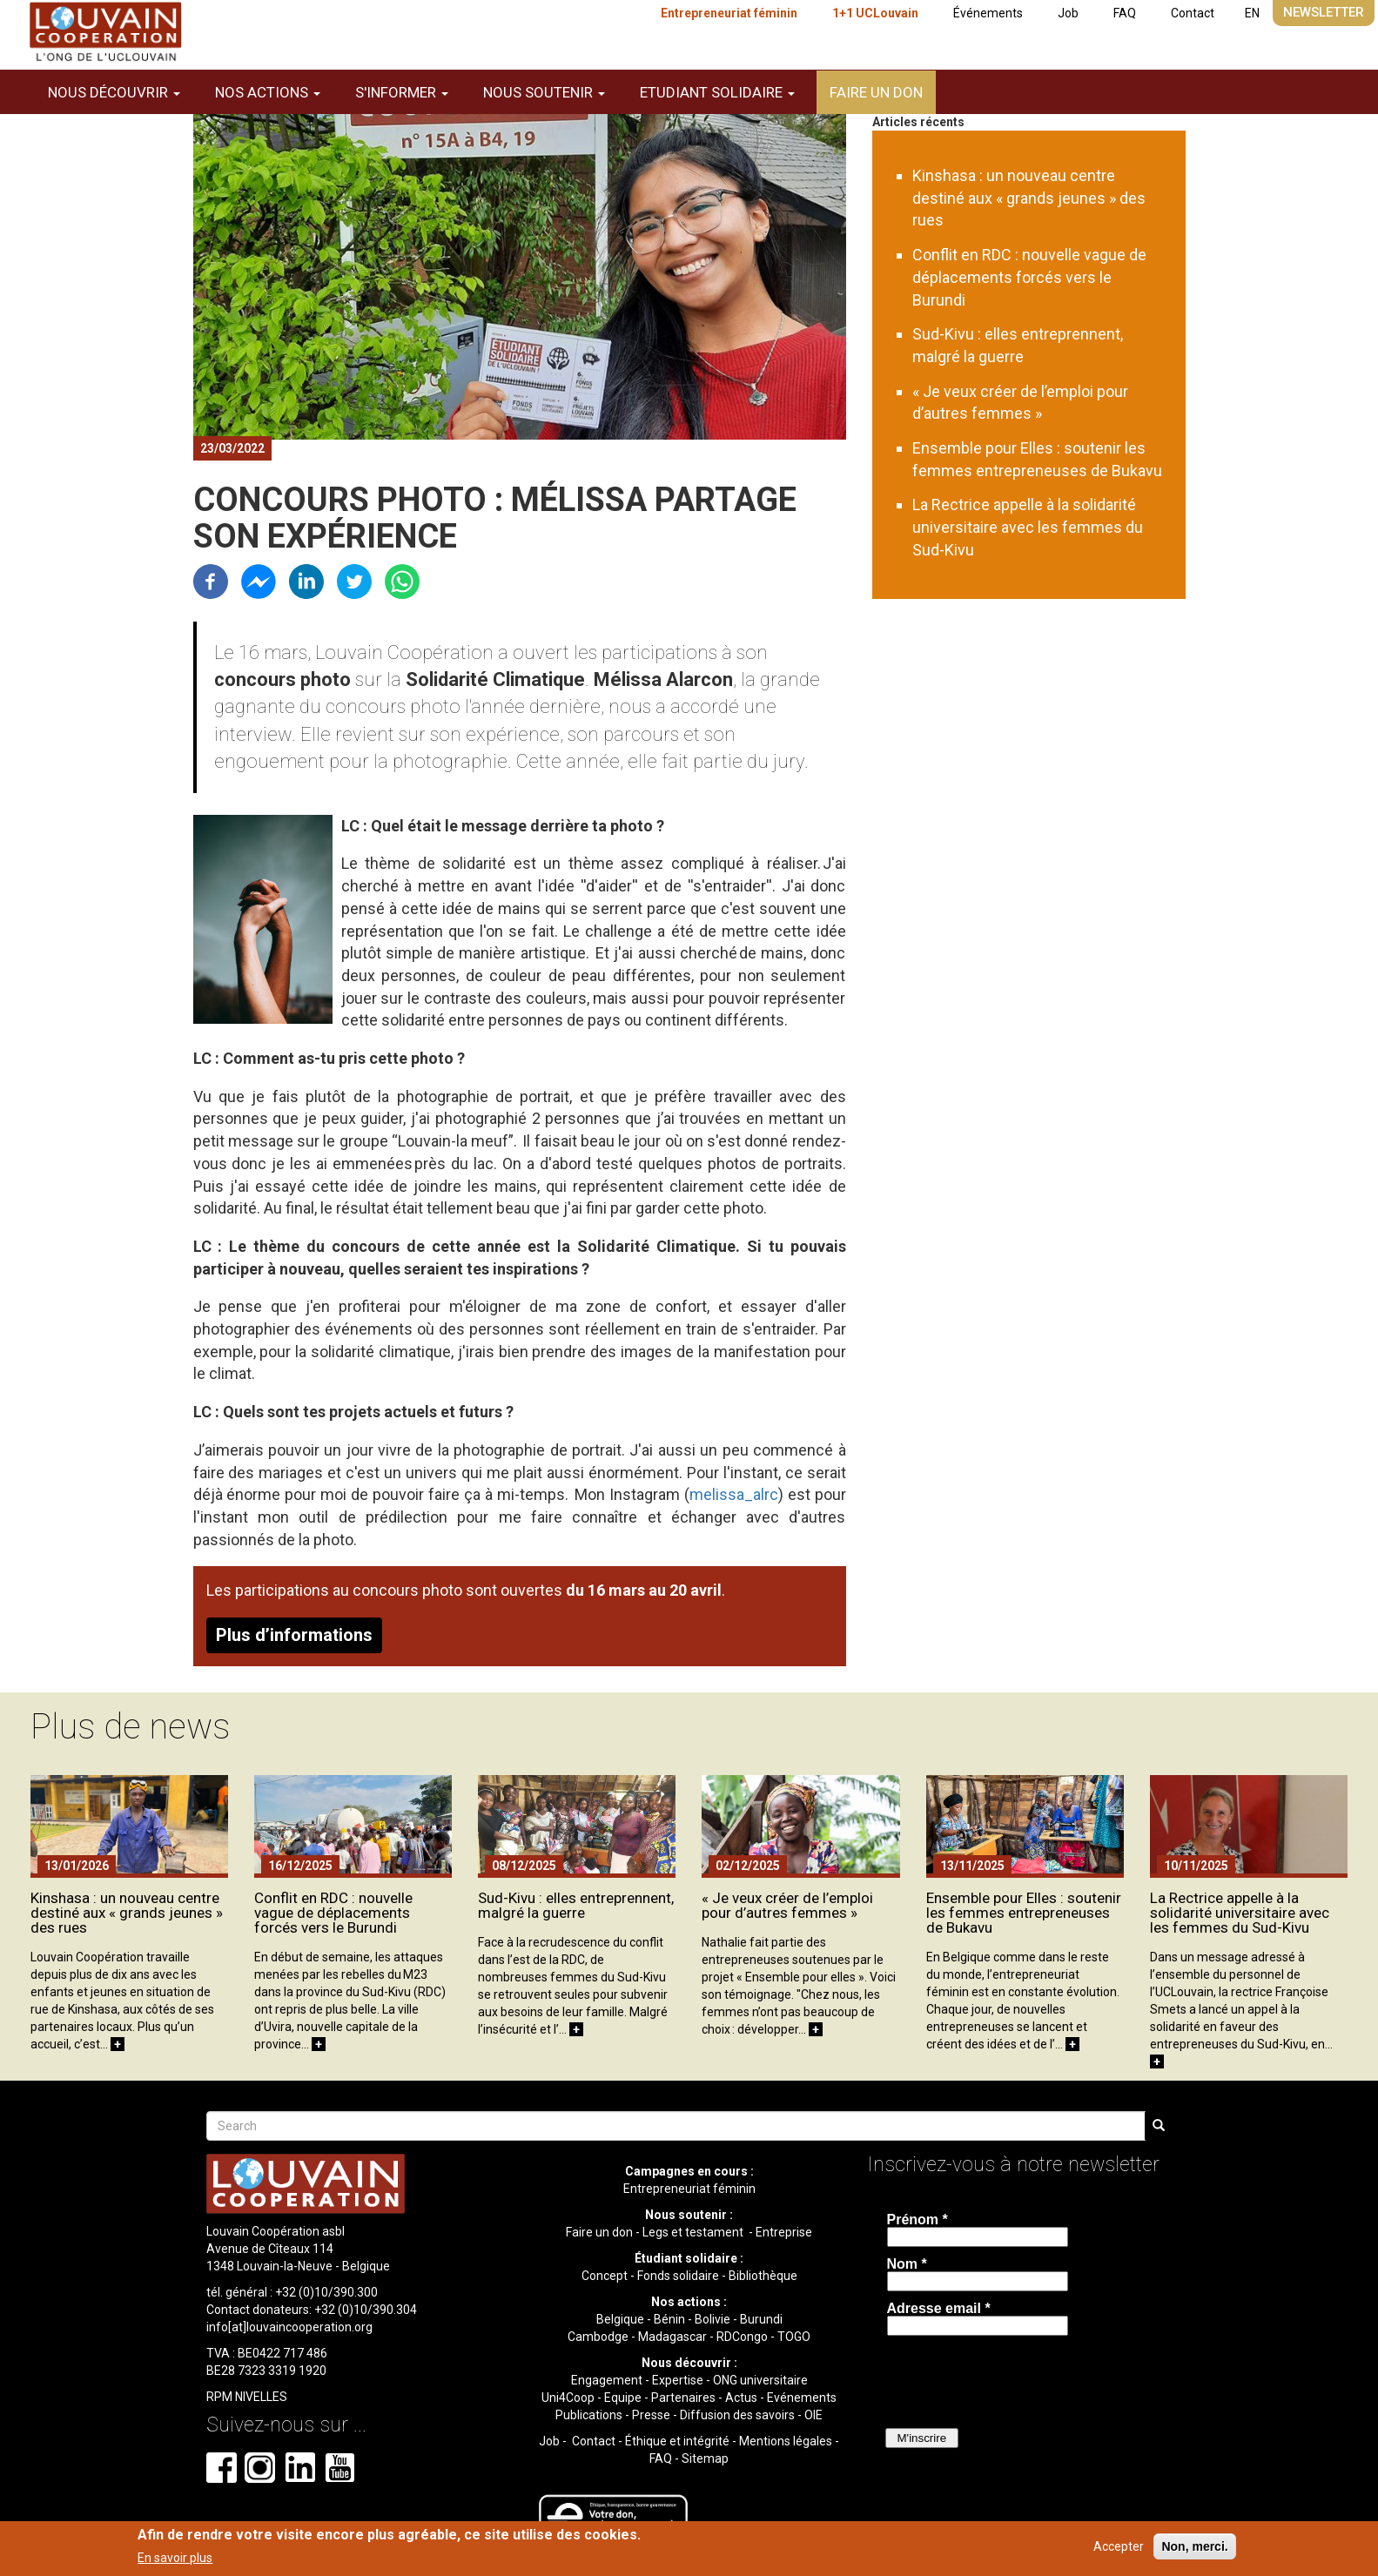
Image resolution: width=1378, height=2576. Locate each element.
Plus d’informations (294, 1634)
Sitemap (705, 2458)
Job (1068, 13)
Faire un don (876, 92)
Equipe (623, 2397)
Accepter (1118, 2546)
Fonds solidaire (678, 2276)
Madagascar (672, 2337)
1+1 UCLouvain (875, 13)
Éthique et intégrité (677, 2441)
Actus (741, 2397)
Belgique (620, 2319)
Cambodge (598, 2337)
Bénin (669, 2319)
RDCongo (742, 2337)
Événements (988, 13)
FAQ (1124, 13)
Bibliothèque (763, 2276)
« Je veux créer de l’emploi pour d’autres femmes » (787, 1905)
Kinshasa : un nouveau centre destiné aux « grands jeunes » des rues (1029, 197)
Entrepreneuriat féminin (729, 13)
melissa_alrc (733, 1494)
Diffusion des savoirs (737, 2415)
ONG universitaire (760, 2380)
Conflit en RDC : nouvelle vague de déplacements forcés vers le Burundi (1029, 276)
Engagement (606, 2380)
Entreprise (784, 2232)
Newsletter (1323, 12)
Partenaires (683, 2397)
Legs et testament (694, 2232)
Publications (588, 2415)
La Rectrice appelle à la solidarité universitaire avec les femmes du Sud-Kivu (1027, 526)
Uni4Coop (568, 2397)
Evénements (802, 2397)
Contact (1192, 13)
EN (1252, 13)
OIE (813, 2415)
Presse (651, 2415)
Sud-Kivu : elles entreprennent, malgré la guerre (576, 1905)
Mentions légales (785, 2441)
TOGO (793, 2337)
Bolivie (712, 2319)
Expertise (677, 2380)
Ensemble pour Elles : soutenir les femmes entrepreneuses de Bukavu (1023, 1912)
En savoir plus (175, 2558)
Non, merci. (1194, 2546)
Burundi (761, 2319)
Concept (604, 2276)
